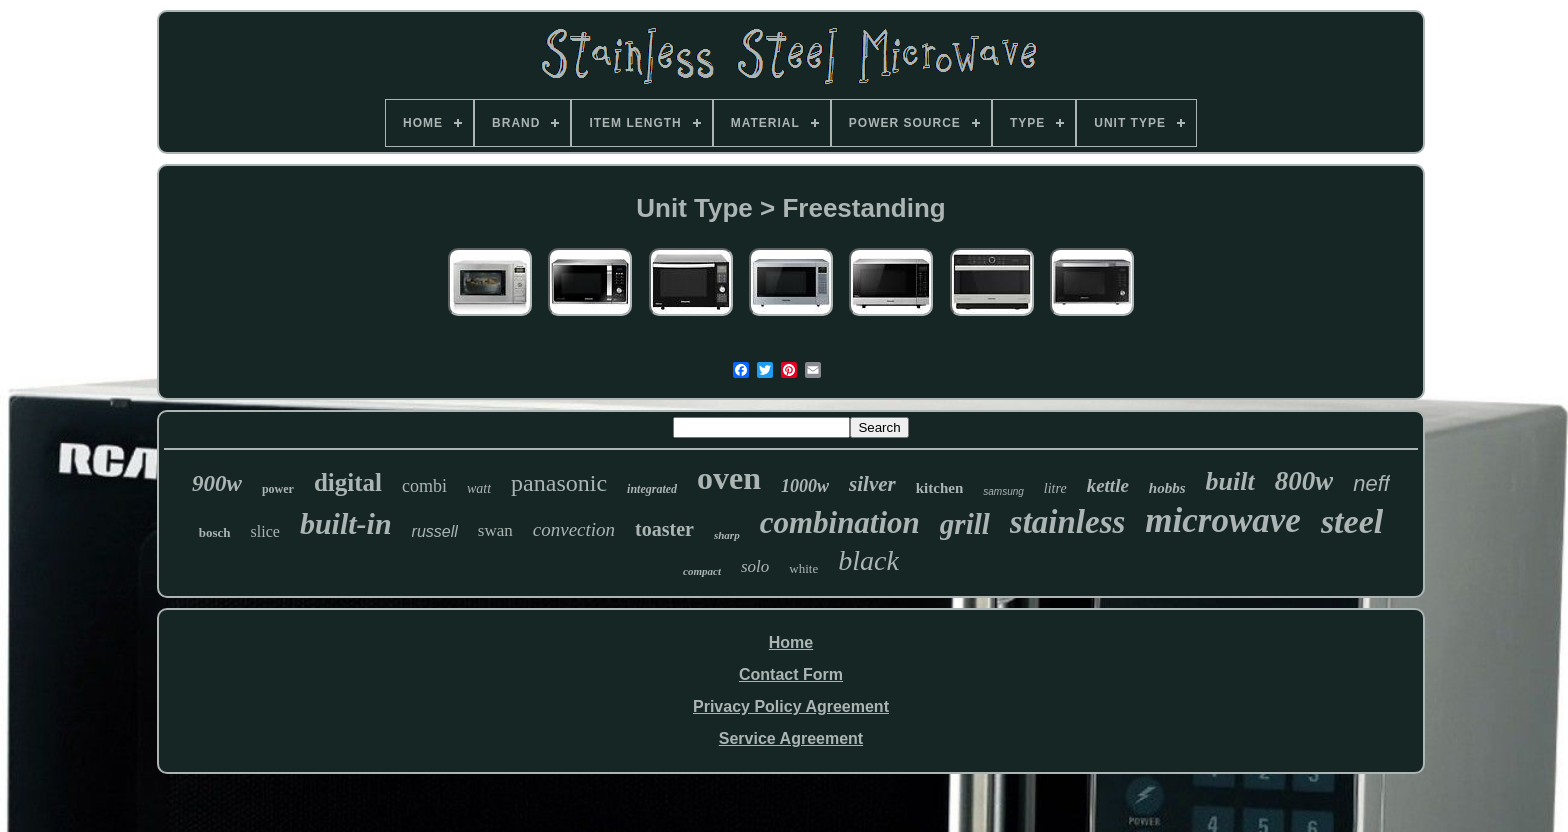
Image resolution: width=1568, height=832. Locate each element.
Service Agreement (791, 738)
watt (479, 488)
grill (965, 524)
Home (791, 642)
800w (1304, 481)
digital (348, 482)
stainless (1068, 522)
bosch (215, 532)
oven (729, 478)
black (868, 560)
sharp (727, 535)
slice (265, 531)
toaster (664, 529)
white (803, 568)
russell (435, 531)
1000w (805, 486)
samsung (1003, 491)
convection (574, 529)
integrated (652, 489)
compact (702, 571)
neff (1371, 483)
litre (1055, 488)
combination (840, 522)
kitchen (940, 488)
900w (217, 483)
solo (755, 566)
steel (1352, 521)
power (278, 489)
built (1230, 481)
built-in (346, 523)
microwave (1223, 520)
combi (424, 486)
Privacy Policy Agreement (791, 706)
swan (495, 530)
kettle (1108, 485)
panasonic (559, 483)
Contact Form (791, 674)
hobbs (1167, 488)
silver (872, 484)
